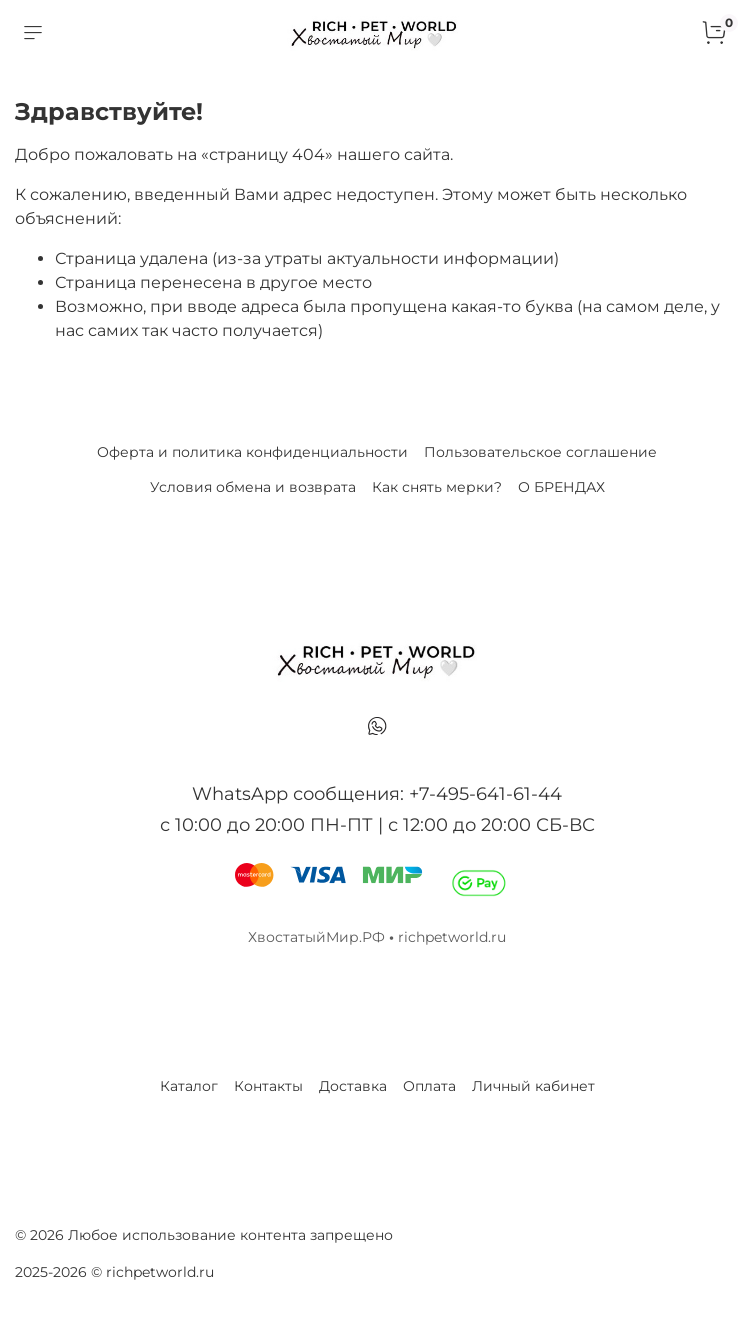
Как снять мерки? (437, 487)
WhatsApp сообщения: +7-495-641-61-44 (377, 794)
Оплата (429, 1086)
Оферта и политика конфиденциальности (252, 452)
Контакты (268, 1086)
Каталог (189, 1086)
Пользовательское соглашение (540, 452)
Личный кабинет (533, 1086)
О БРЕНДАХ (561, 487)
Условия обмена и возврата (253, 487)
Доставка (353, 1086)
